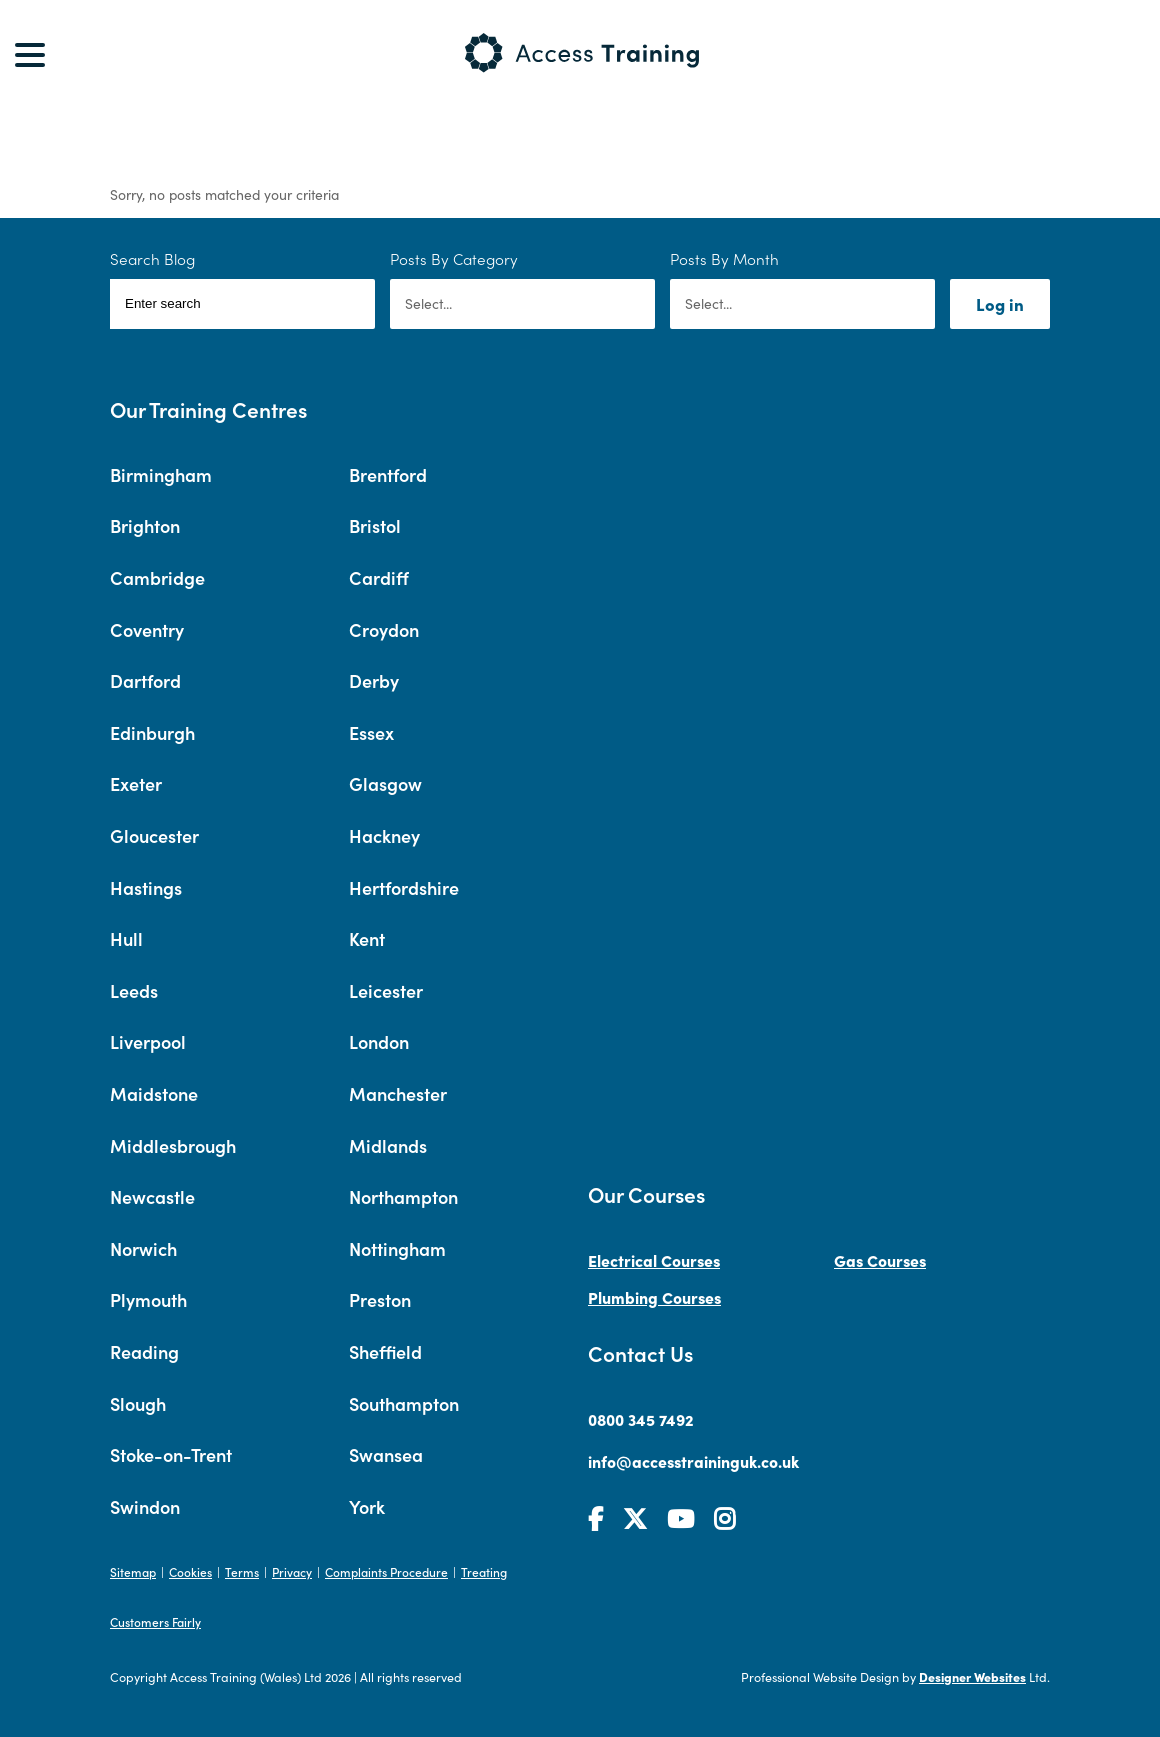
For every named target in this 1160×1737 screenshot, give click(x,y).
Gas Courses (880, 1260)
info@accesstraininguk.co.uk (693, 1461)
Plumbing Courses (654, 1297)
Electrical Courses (654, 1260)
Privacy (292, 1571)
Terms (242, 1571)
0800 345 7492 (641, 1419)
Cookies (190, 1571)
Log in (1000, 303)
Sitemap (133, 1571)
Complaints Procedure (386, 1571)
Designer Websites (972, 1676)
